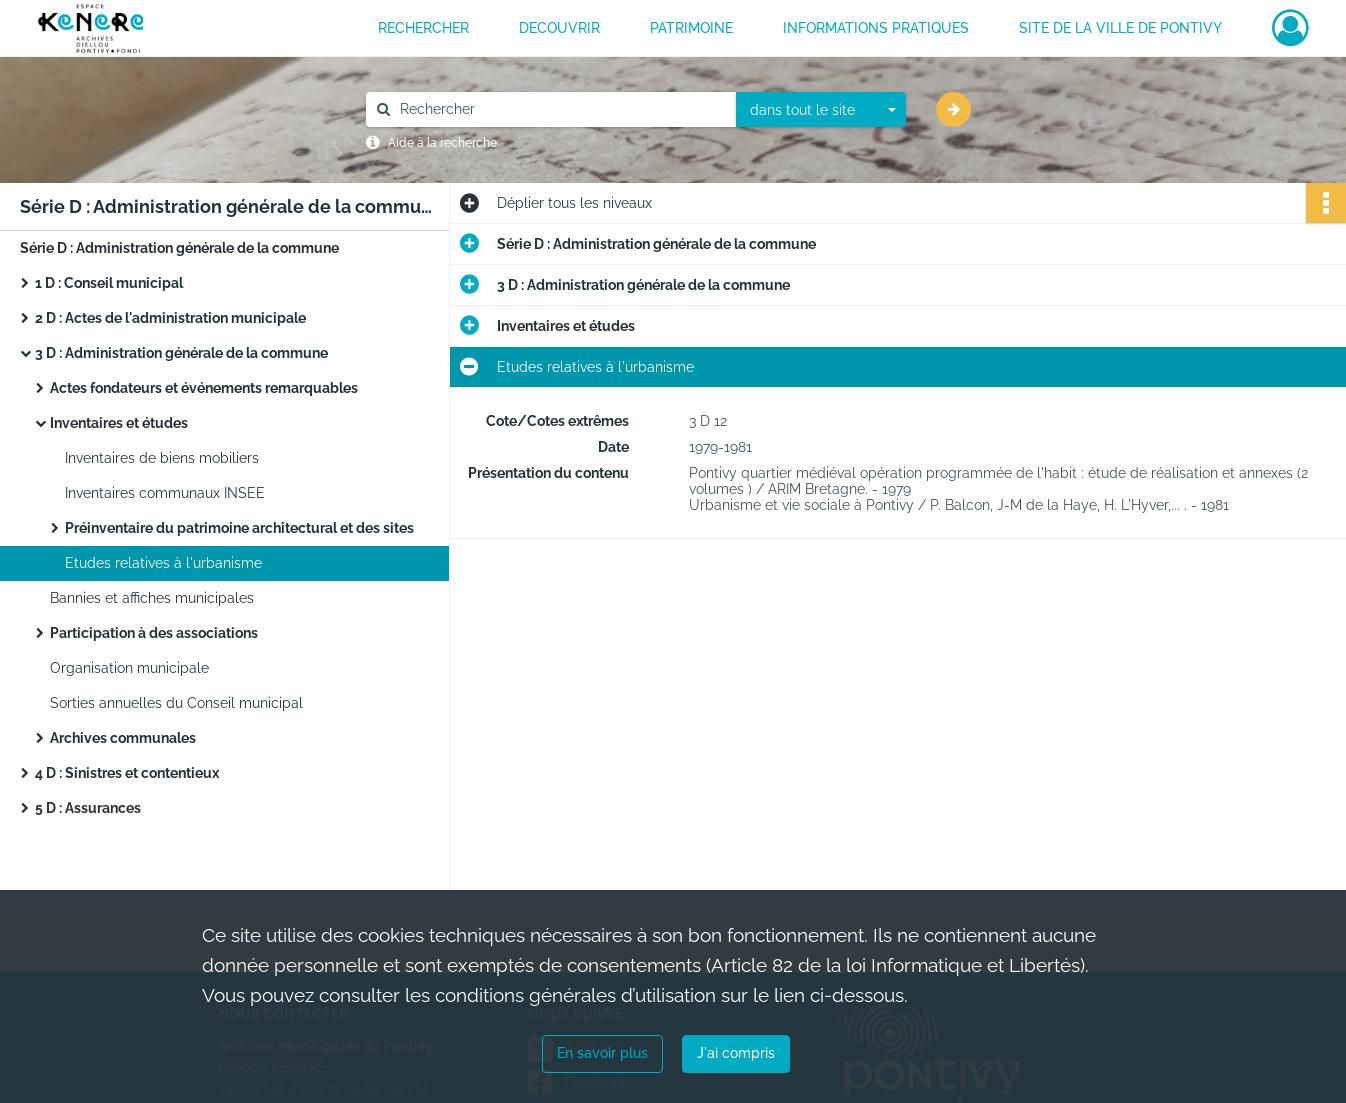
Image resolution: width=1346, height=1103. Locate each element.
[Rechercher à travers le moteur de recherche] (561, 109)
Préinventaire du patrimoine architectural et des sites (239, 528)
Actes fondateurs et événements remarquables (204, 388)
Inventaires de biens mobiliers (162, 458)
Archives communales (123, 738)
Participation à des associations (154, 633)
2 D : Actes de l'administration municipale (170, 318)
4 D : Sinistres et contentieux (127, 773)
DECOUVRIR (559, 28)
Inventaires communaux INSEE (165, 493)
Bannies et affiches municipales (152, 598)
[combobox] (821, 110)
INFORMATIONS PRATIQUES (876, 28)
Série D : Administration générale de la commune (179, 248)
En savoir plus (602, 1053)
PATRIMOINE (691, 28)
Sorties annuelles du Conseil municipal (176, 703)
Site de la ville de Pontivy (1120, 28)
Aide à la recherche (442, 143)
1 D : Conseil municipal (109, 283)
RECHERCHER (423, 28)
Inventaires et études (119, 423)
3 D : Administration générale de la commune (181, 353)
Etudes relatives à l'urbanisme (163, 563)
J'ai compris (736, 1053)
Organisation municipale (129, 668)
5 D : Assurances (88, 808)
